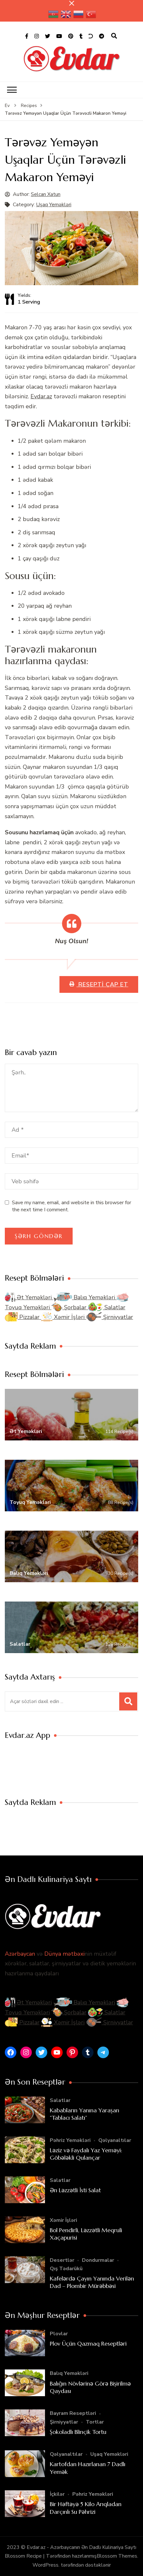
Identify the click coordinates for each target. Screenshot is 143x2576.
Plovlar (59, 2333)
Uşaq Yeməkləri (53, 204)
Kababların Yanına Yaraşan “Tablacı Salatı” (84, 2113)
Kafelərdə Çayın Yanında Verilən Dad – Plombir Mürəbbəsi (92, 2282)
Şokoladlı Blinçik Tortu (78, 2432)
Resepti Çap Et (102, 984)
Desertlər (62, 2260)
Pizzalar (23, 1317)
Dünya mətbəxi (64, 1954)
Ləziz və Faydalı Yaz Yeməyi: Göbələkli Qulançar (86, 2153)
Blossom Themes (117, 2556)
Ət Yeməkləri (29, 1297)
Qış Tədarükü (66, 2268)
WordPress (45, 2565)
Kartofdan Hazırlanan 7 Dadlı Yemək (87, 2467)
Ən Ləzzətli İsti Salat (75, 2190)
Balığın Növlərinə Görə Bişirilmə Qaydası (90, 2387)
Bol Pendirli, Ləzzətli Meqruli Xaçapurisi (86, 2233)
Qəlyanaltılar (114, 2140)
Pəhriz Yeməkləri (70, 2140)
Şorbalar (69, 1307)
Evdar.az (41, 396)
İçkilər (57, 2494)
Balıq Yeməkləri (85, 1297)
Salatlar (106, 1307)
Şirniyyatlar (109, 1317)
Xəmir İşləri (63, 1317)
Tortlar (95, 2422)
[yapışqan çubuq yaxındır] (71, 3)
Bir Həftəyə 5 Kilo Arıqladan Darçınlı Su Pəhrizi (85, 2507)
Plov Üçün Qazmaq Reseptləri (88, 2343)
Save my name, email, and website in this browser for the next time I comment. (71, 1206)
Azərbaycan (20, 1954)
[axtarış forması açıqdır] (114, 36)
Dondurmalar (98, 2260)
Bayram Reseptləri (73, 2413)
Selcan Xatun (45, 194)
